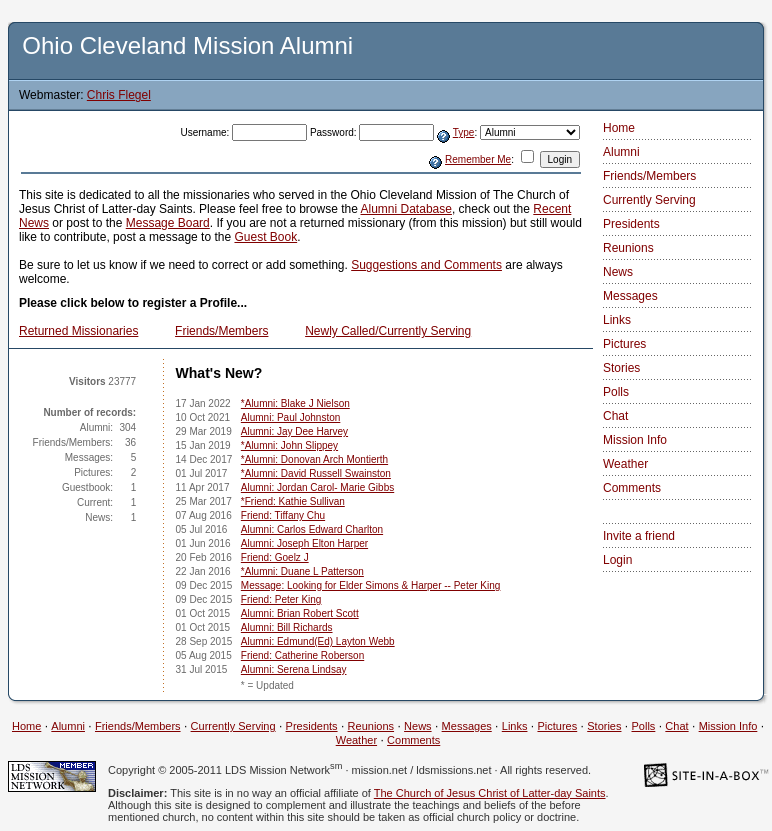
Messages (630, 296)
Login (617, 560)
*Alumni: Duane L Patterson (302, 571)
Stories (621, 368)
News (618, 272)
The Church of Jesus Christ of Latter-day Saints (490, 793)
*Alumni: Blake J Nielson (295, 403)
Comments (632, 488)
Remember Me (478, 159)
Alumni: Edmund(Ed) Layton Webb (318, 641)
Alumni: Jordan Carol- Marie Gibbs (317, 487)
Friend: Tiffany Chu (283, 515)
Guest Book (265, 237)
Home (619, 128)
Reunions (628, 248)
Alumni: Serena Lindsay (294, 669)
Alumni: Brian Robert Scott (300, 613)
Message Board (168, 223)
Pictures (624, 344)
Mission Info (635, 440)
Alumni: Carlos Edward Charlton (312, 529)
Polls (616, 392)
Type (464, 132)
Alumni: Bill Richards (287, 627)
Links (617, 320)
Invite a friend (639, 536)
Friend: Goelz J (275, 557)
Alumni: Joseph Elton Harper (304, 543)
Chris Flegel (119, 95)
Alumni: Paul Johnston (291, 417)
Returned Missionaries (78, 331)
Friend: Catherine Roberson (302, 655)
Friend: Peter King (281, 599)
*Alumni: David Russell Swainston (316, 473)
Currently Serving (649, 200)
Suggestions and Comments (426, 265)
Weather (625, 464)
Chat (615, 416)
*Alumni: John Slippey (289, 445)
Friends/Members (221, 331)
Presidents (631, 224)
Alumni (621, 152)
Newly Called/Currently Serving (388, 331)
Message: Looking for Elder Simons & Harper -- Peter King (371, 585)
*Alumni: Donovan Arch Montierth (314, 459)
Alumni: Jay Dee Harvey (294, 431)
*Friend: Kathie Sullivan (293, 501)
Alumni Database (406, 209)
